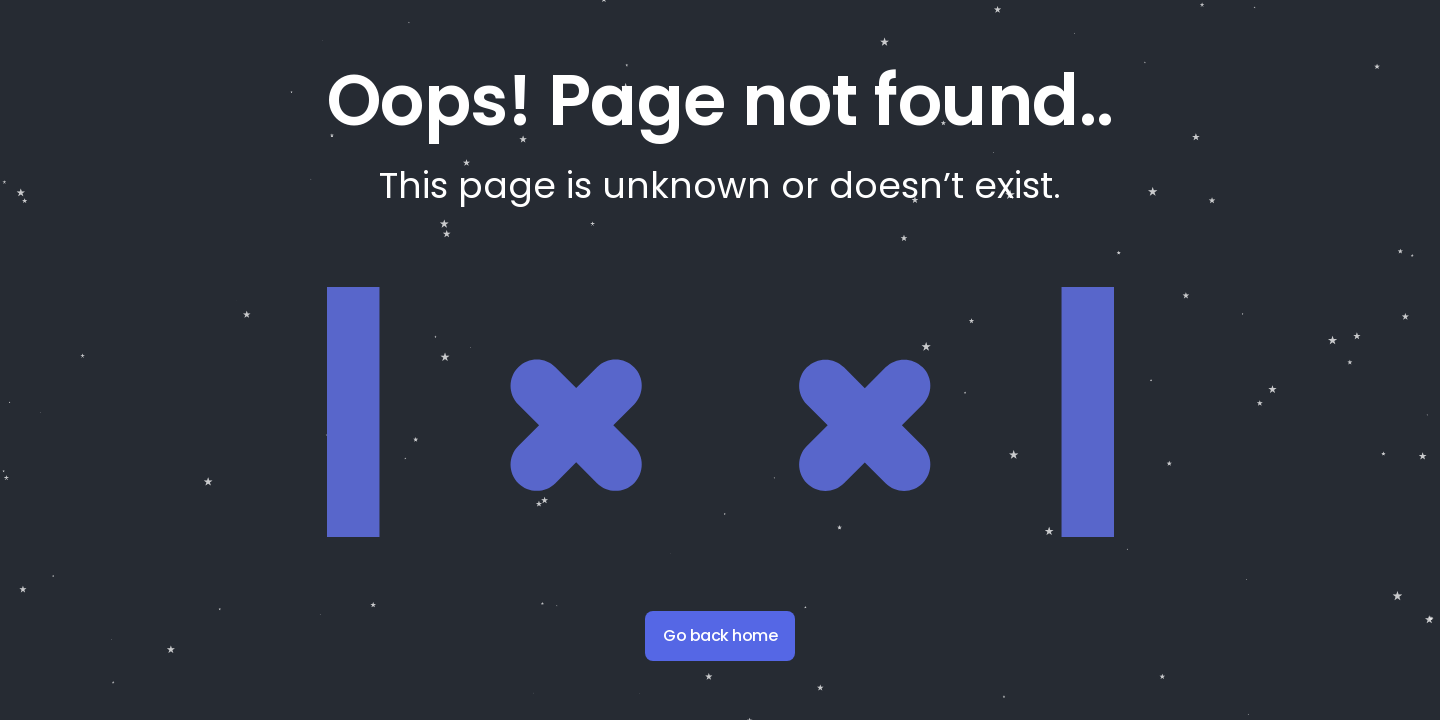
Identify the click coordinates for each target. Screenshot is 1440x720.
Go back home (720, 635)
